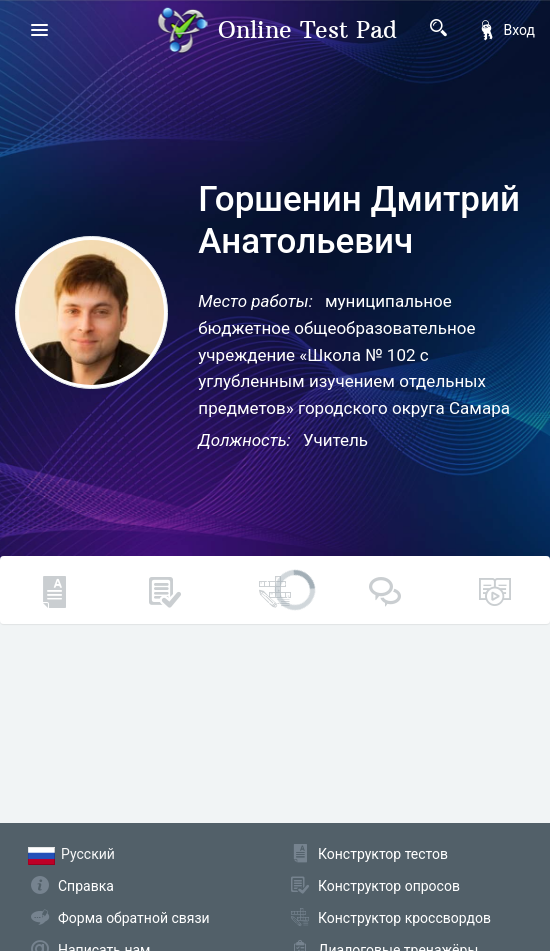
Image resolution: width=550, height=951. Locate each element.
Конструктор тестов (383, 854)
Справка (86, 886)
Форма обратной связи (134, 918)
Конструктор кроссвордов (404, 918)
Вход (506, 30)
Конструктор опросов (389, 886)
